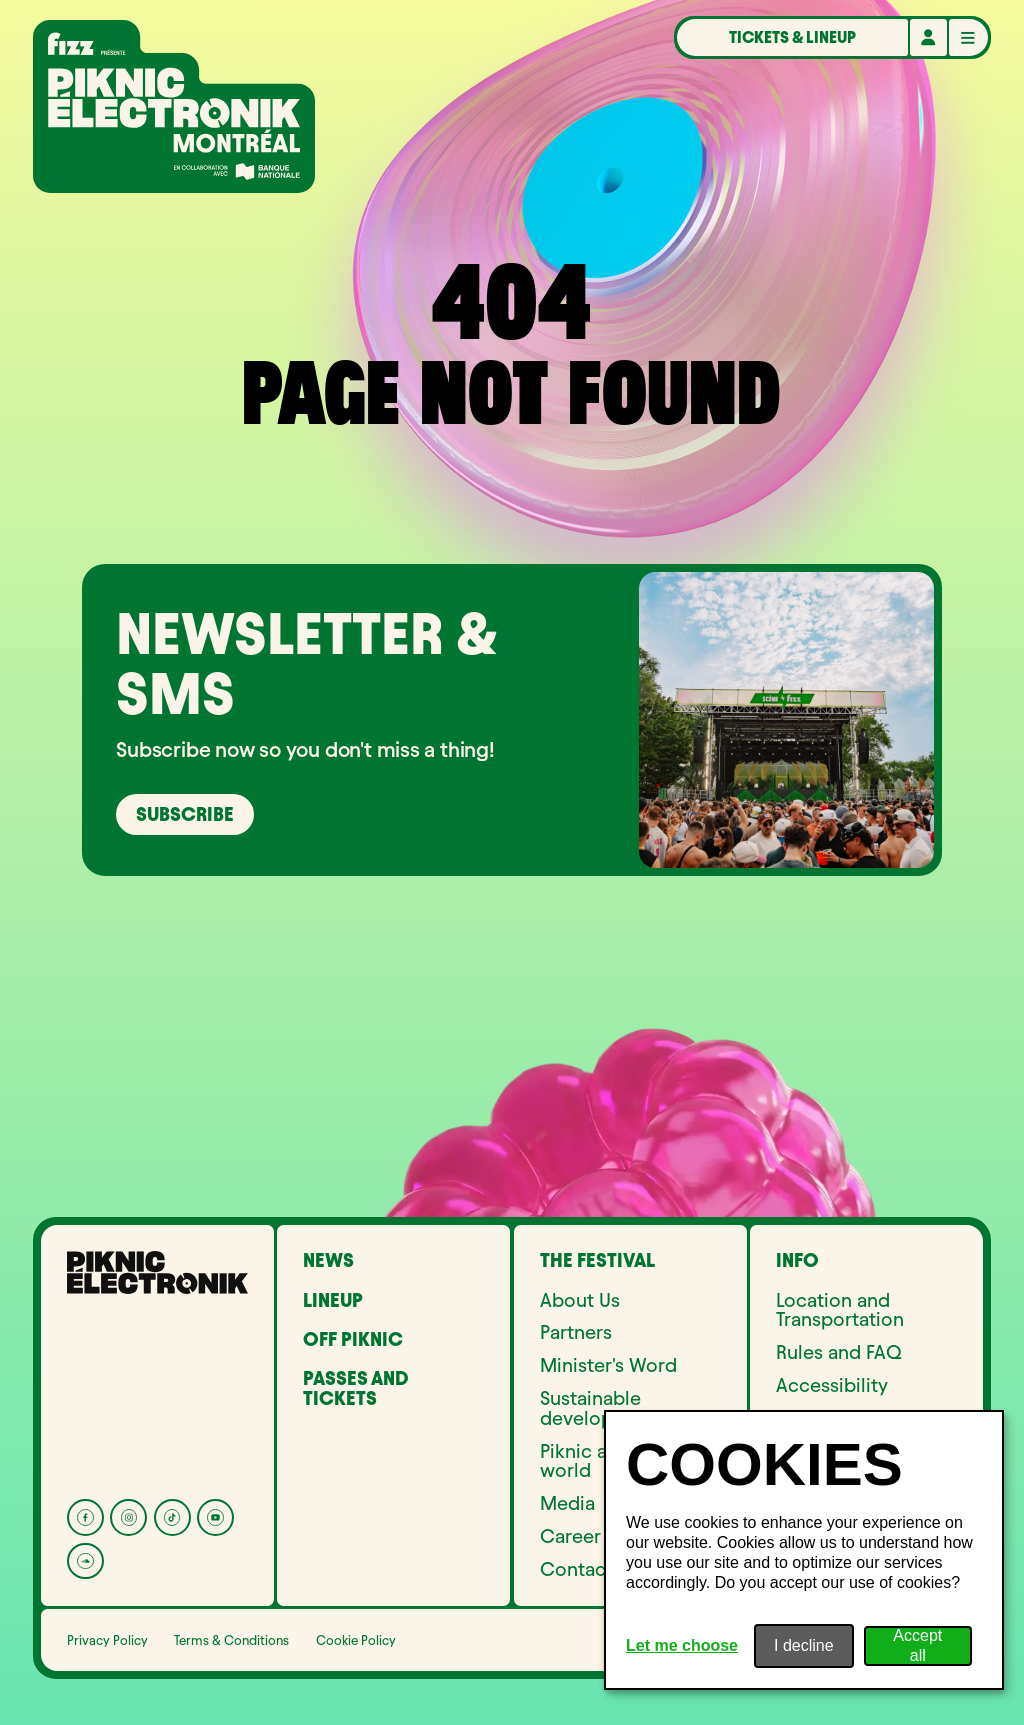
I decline (804, 1645)
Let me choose (682, 1645)
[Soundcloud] (85, 1561)
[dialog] (804, 1550)
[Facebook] (85, 1517)
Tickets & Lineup (792, 37)
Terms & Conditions (231, 1640)
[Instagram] (128, 1517)
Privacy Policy (107, 1640)
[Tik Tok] (172, 1517)
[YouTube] (215, 1517)
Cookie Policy (356, 1640)
